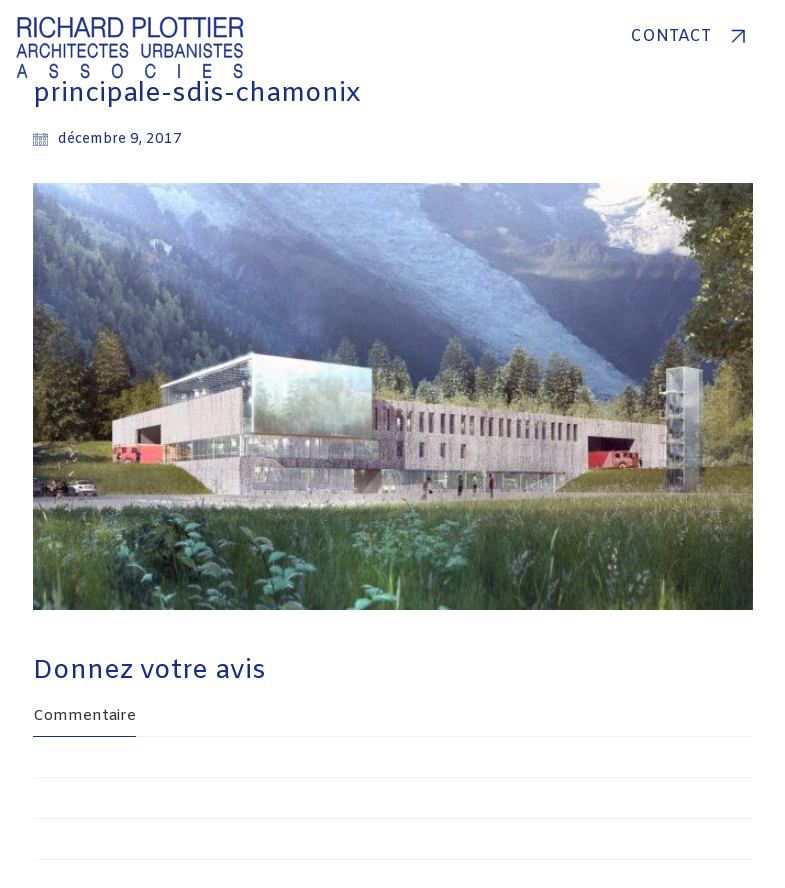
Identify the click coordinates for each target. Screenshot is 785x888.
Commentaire (84, 716)
